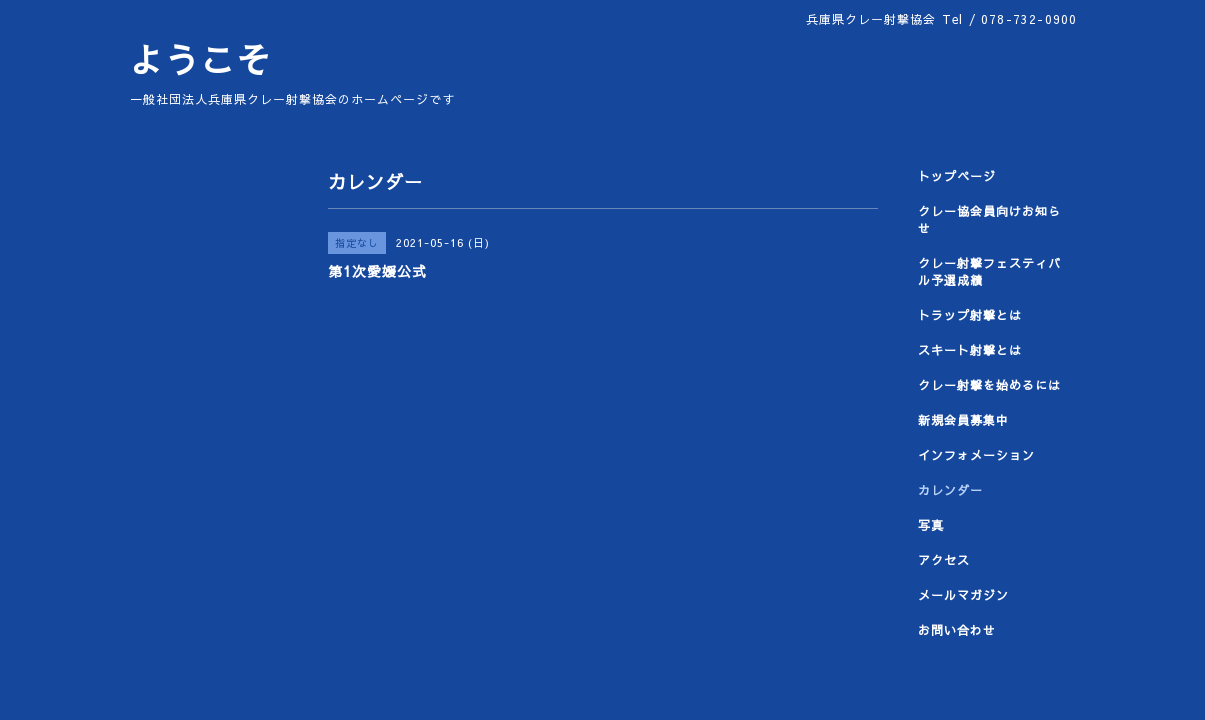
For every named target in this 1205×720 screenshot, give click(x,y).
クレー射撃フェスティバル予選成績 (989, 271)
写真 (931, 525)
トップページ (957, 176)
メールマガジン (963, 595)
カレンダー (950, 490)
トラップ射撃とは (970, 315)
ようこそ (200, 59)
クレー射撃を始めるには (989, 385)
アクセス (944, 560)
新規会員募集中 (963, 420)
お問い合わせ (957, 630)
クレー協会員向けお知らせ (989, 219)
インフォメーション (976, 455)
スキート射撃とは (970, 350)
